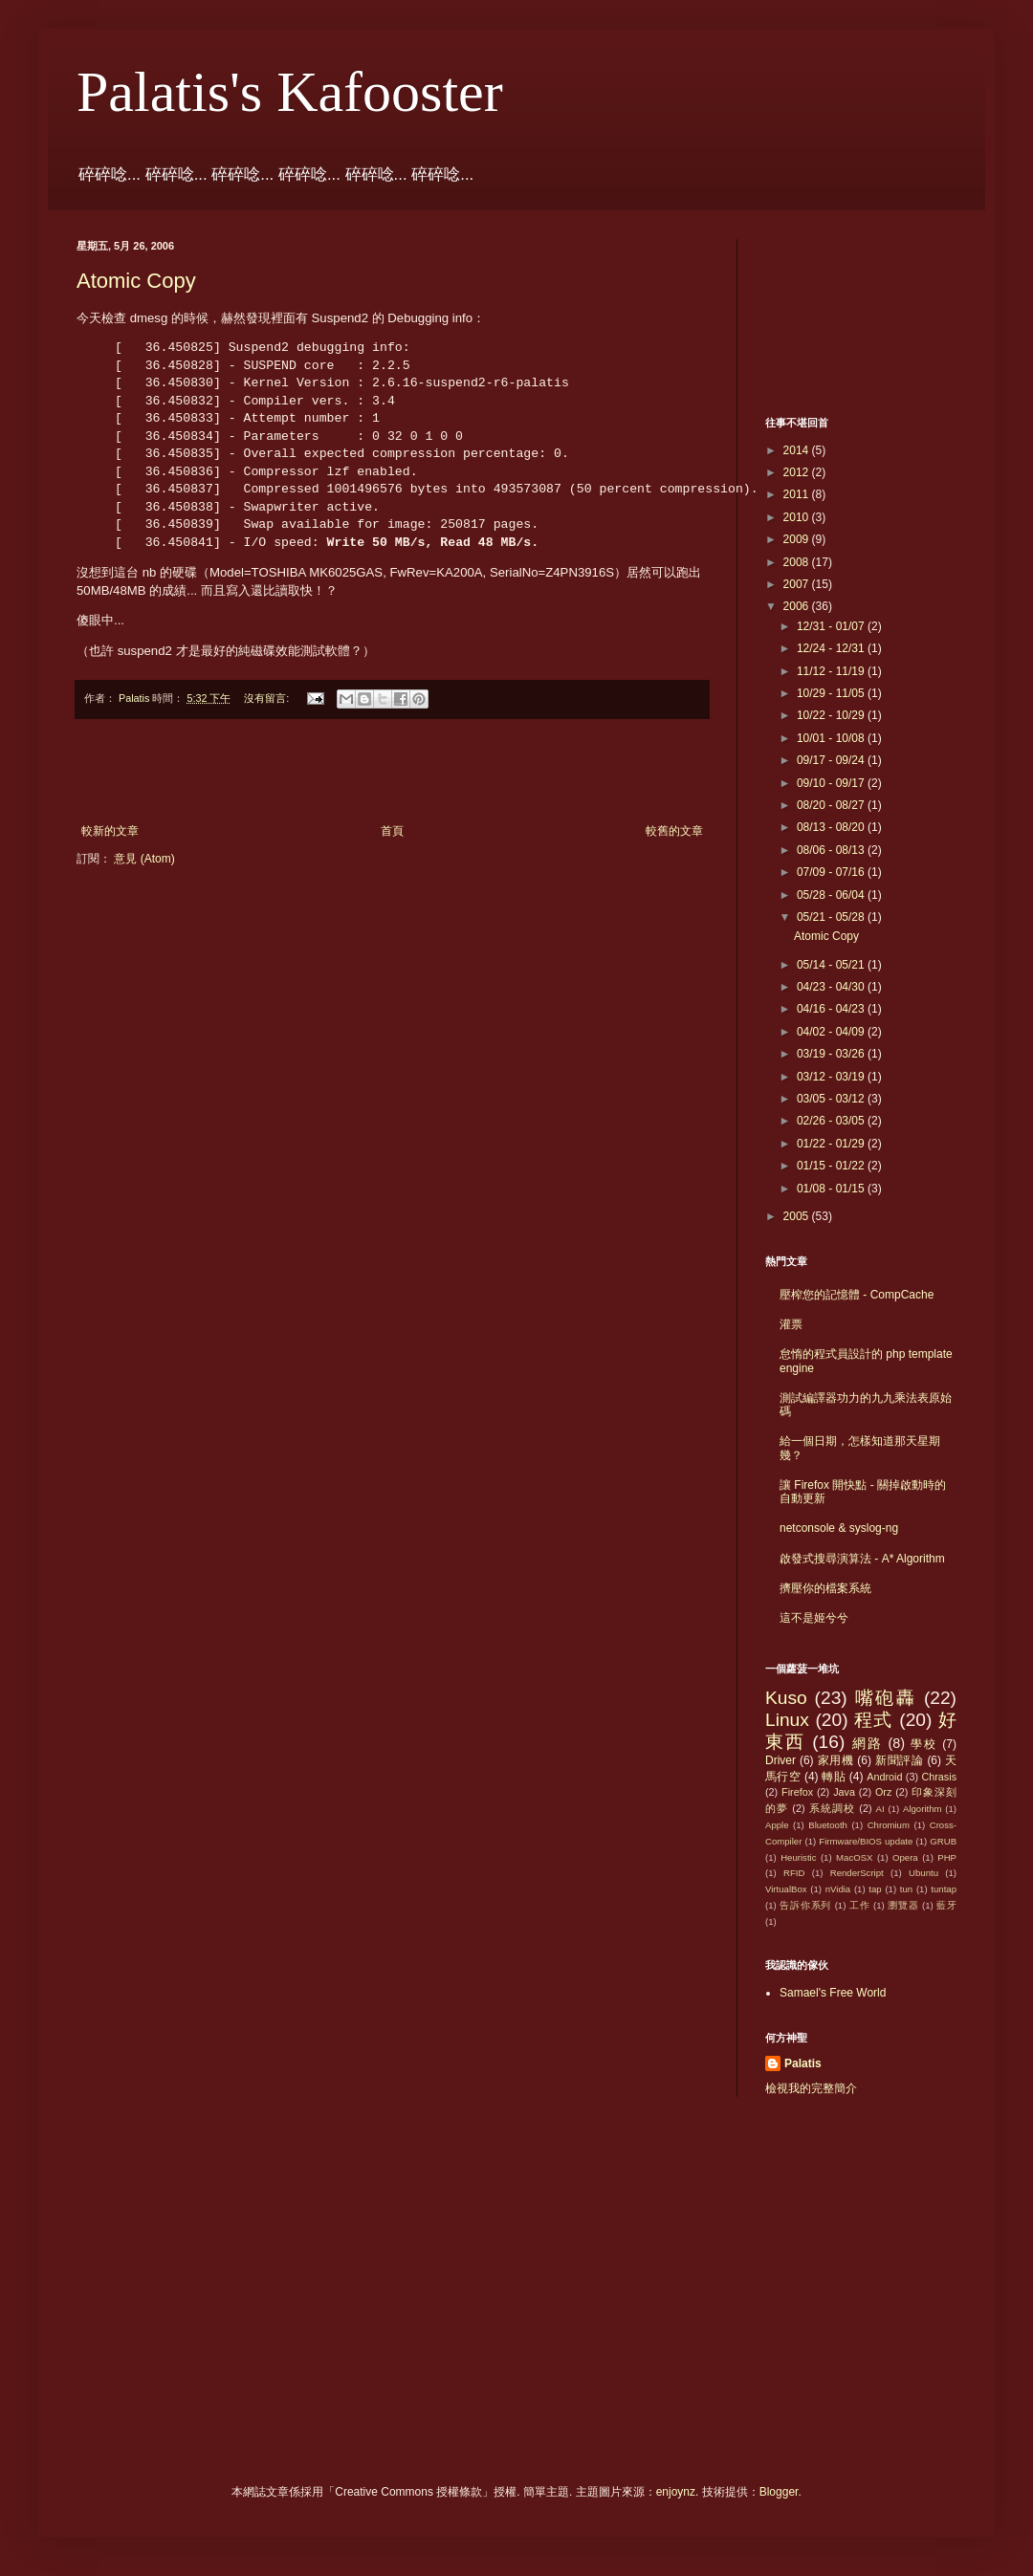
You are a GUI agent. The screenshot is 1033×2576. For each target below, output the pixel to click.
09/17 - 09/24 (832, 760)
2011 (797, 494)
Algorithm (922, 1808)
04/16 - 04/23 (832, 1008)
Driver (780, 1760)
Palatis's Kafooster (290, 91)
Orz (883, 1792)
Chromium (889, 1825)
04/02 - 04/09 (832, 1031)
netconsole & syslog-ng (839, 1528)
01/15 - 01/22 (832, 1165)
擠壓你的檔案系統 (825, 1588)
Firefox (797, 1792)
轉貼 (834, 1776)
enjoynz (675, 2492)
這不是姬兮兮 (814, 1618)
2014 (797, 450)
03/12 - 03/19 (832, 1076)
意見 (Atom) (144, 858)
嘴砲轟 (886, 1698)
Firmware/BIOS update (865, 1841)
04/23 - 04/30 (832, 986)
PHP (946, 1857)
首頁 (392, 831)
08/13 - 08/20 (832, 827)
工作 (859, 1905)
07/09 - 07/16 (832, 872)
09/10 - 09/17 (832, 783)
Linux (787, 1720)
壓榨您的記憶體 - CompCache (857, 1294)
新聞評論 (899, 1760)
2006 (797, 606)
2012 (797, 472)
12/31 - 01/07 (832, 626)
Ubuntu (923, 1872)
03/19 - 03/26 (832, 1053)
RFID (793, 1872)
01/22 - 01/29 (832, 1143)
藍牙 (946, 1905)
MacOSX (854, 1857)
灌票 (791, 1324)
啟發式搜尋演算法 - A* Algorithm (862, 1558)
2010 (797, 517)
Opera (905, 1857)
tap (874, 1889)
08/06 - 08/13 (832, 850)
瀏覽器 (903, 1905)
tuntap (943, 1889)
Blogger (779, 2492)
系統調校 (832, 1808)
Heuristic (798, 1857)
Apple (777, 1825)
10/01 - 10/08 (832, 738)
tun (906, 1889)
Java (844, 1792)
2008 (797, 562)
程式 (873, 1720)
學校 (924, 1744)
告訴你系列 (805, 1905)
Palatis (803, 2063)
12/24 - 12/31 (832, 648)
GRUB (943, 1841)
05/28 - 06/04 (832, 895)
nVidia (838, 1889)
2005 (797, 1216)
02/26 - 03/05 (832, 1120)
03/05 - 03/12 (832, 1098)
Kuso (786, 1698)
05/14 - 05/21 (832, 964)
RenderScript (857, 1872)
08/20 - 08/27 (832, 805)
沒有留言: (268, 698)
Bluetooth (827, 1825)
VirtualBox (786, 1889)
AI (880, 1808)
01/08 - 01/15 (832, 1188)
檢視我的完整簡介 (811, 2088)
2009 (797, 539)
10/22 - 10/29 (832, 715)
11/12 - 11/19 (832, 671)
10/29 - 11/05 (832, 693)
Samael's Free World (833, 1992)
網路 (867, 1743)
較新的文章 (110, 831)
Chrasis (938, 1776)
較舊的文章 (674, 831)
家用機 (836, 1760)
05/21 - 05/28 (832, 917)
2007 (797, 584)
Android (884, 1776)
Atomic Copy (136, 281)
